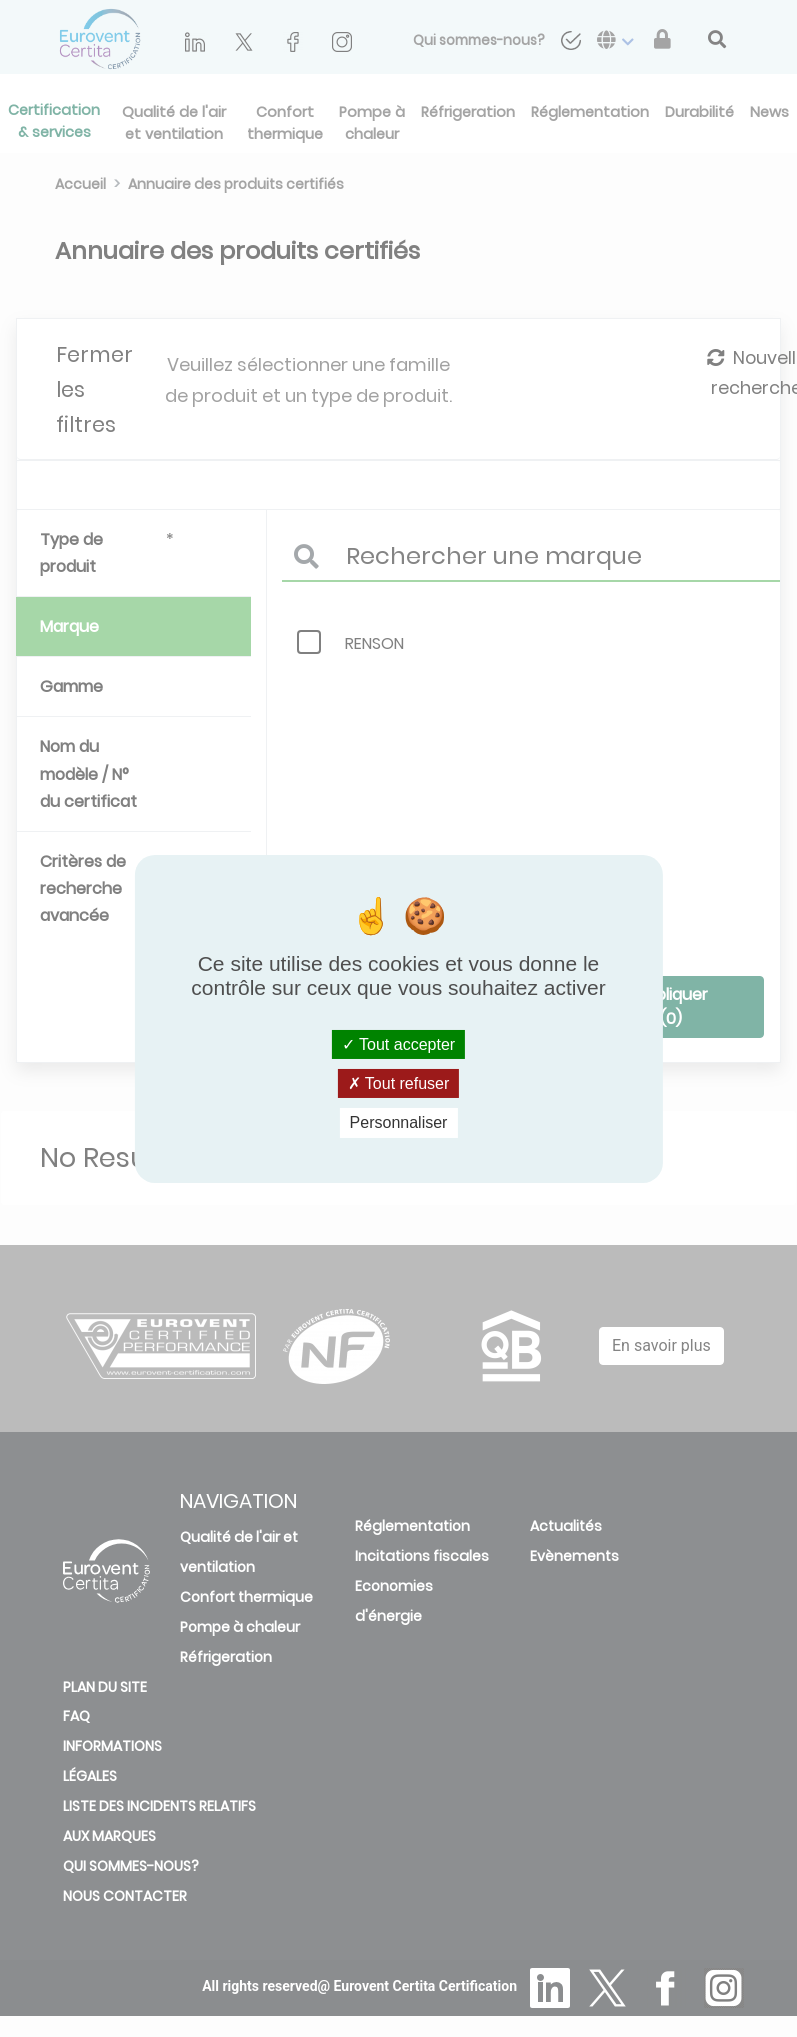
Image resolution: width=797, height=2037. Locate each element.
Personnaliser (399, 1122)
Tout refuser (399, 1083)
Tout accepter (398, 1044)
